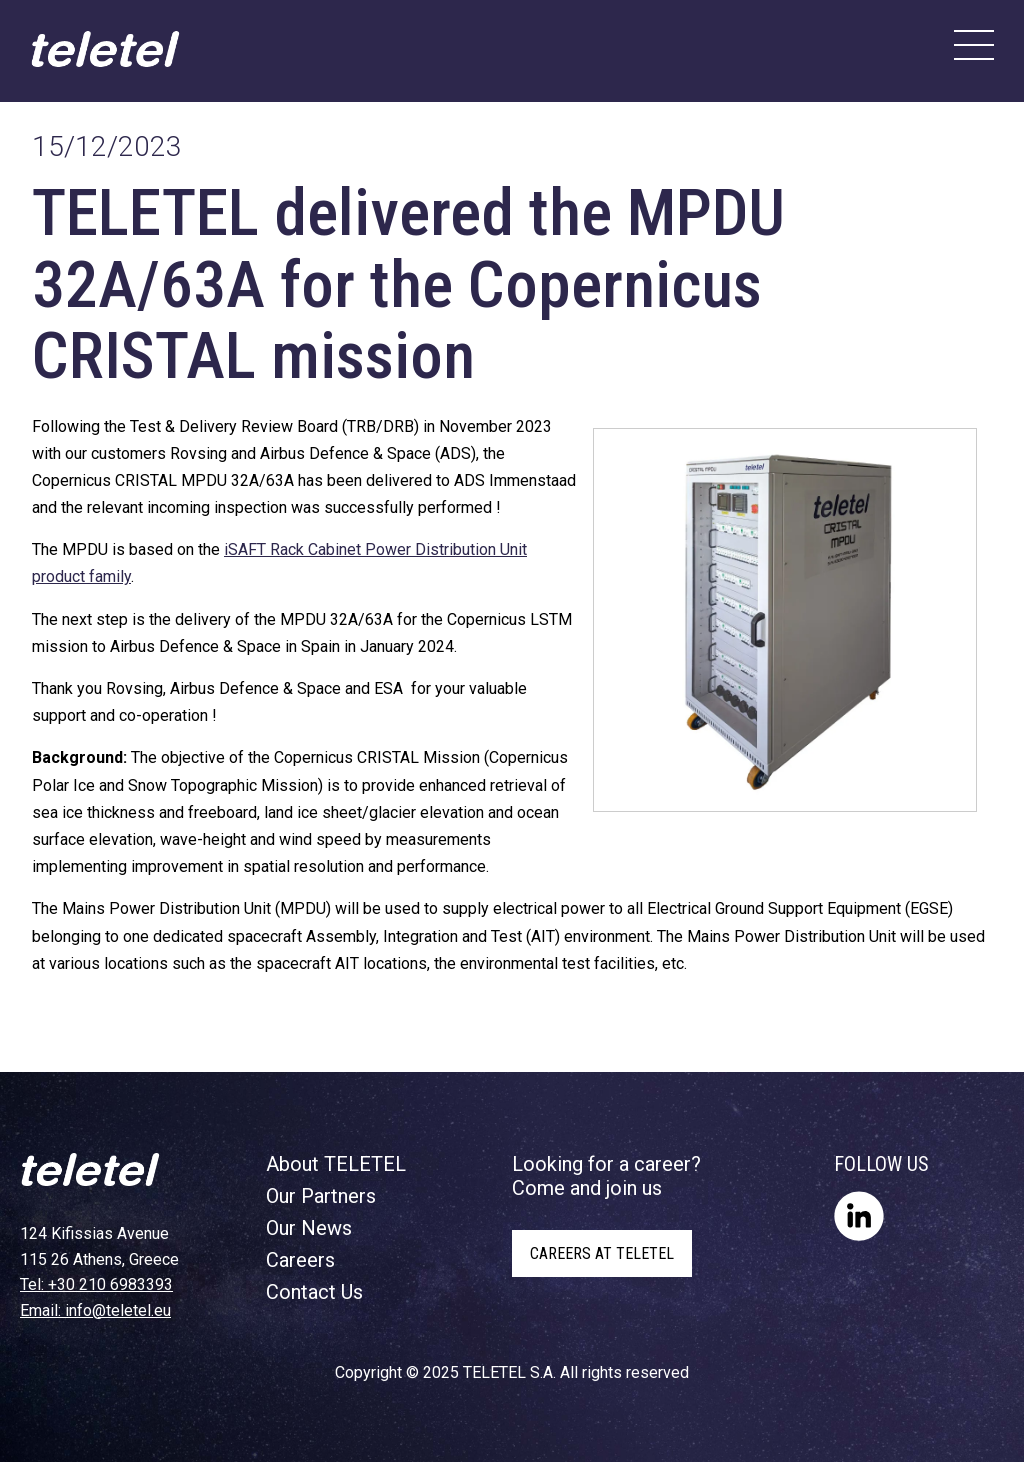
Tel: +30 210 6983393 (96, 1284)
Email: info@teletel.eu (95, 1310)
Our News (309, 1228)
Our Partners (321, 1196)
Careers (300, 1260)
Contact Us (314, 1292)
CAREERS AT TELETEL (602, 1253)
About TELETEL (336, 1164)
